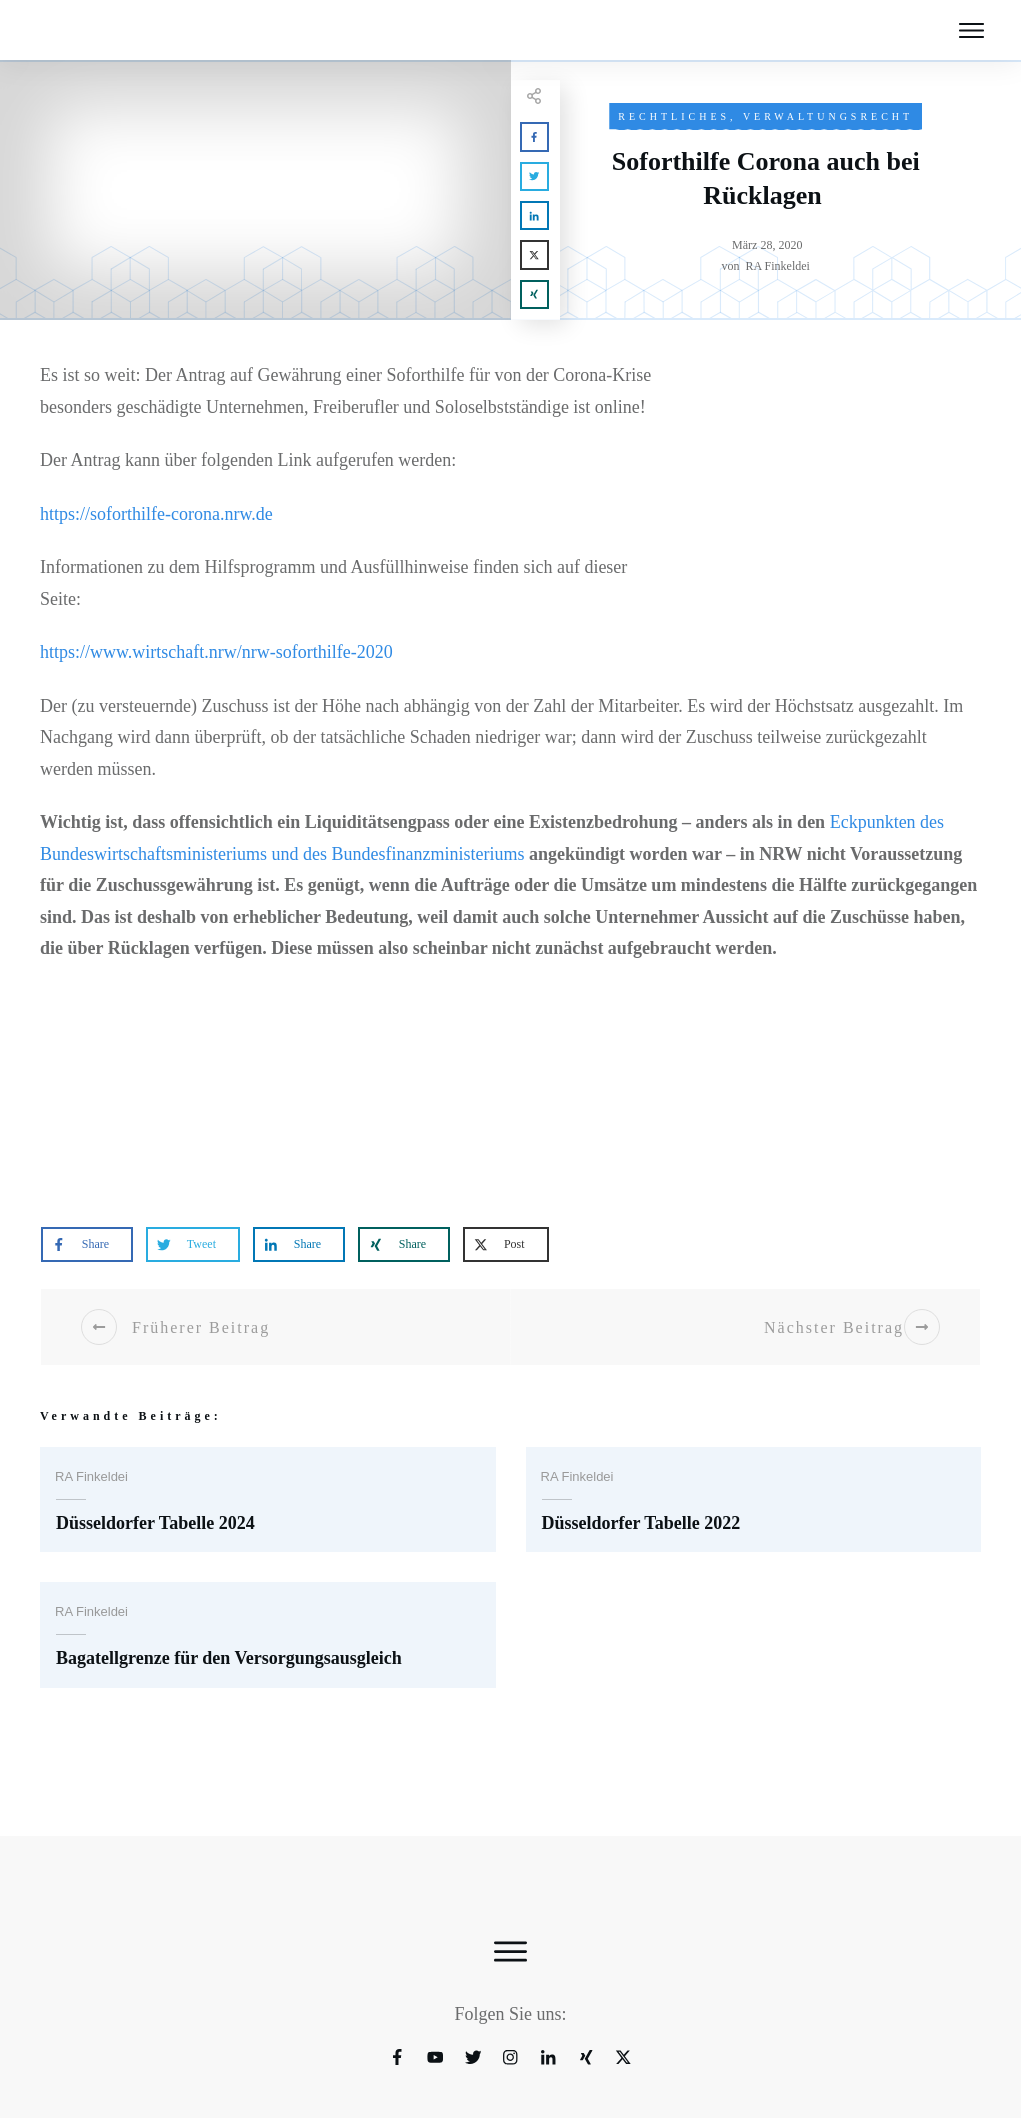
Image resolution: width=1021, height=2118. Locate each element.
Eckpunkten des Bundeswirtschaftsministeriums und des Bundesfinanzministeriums (389, 885)
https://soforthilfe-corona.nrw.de (170, 545)
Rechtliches (671, 116)
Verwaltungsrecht (830, 116)
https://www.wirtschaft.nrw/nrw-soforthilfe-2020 (242, 684)
